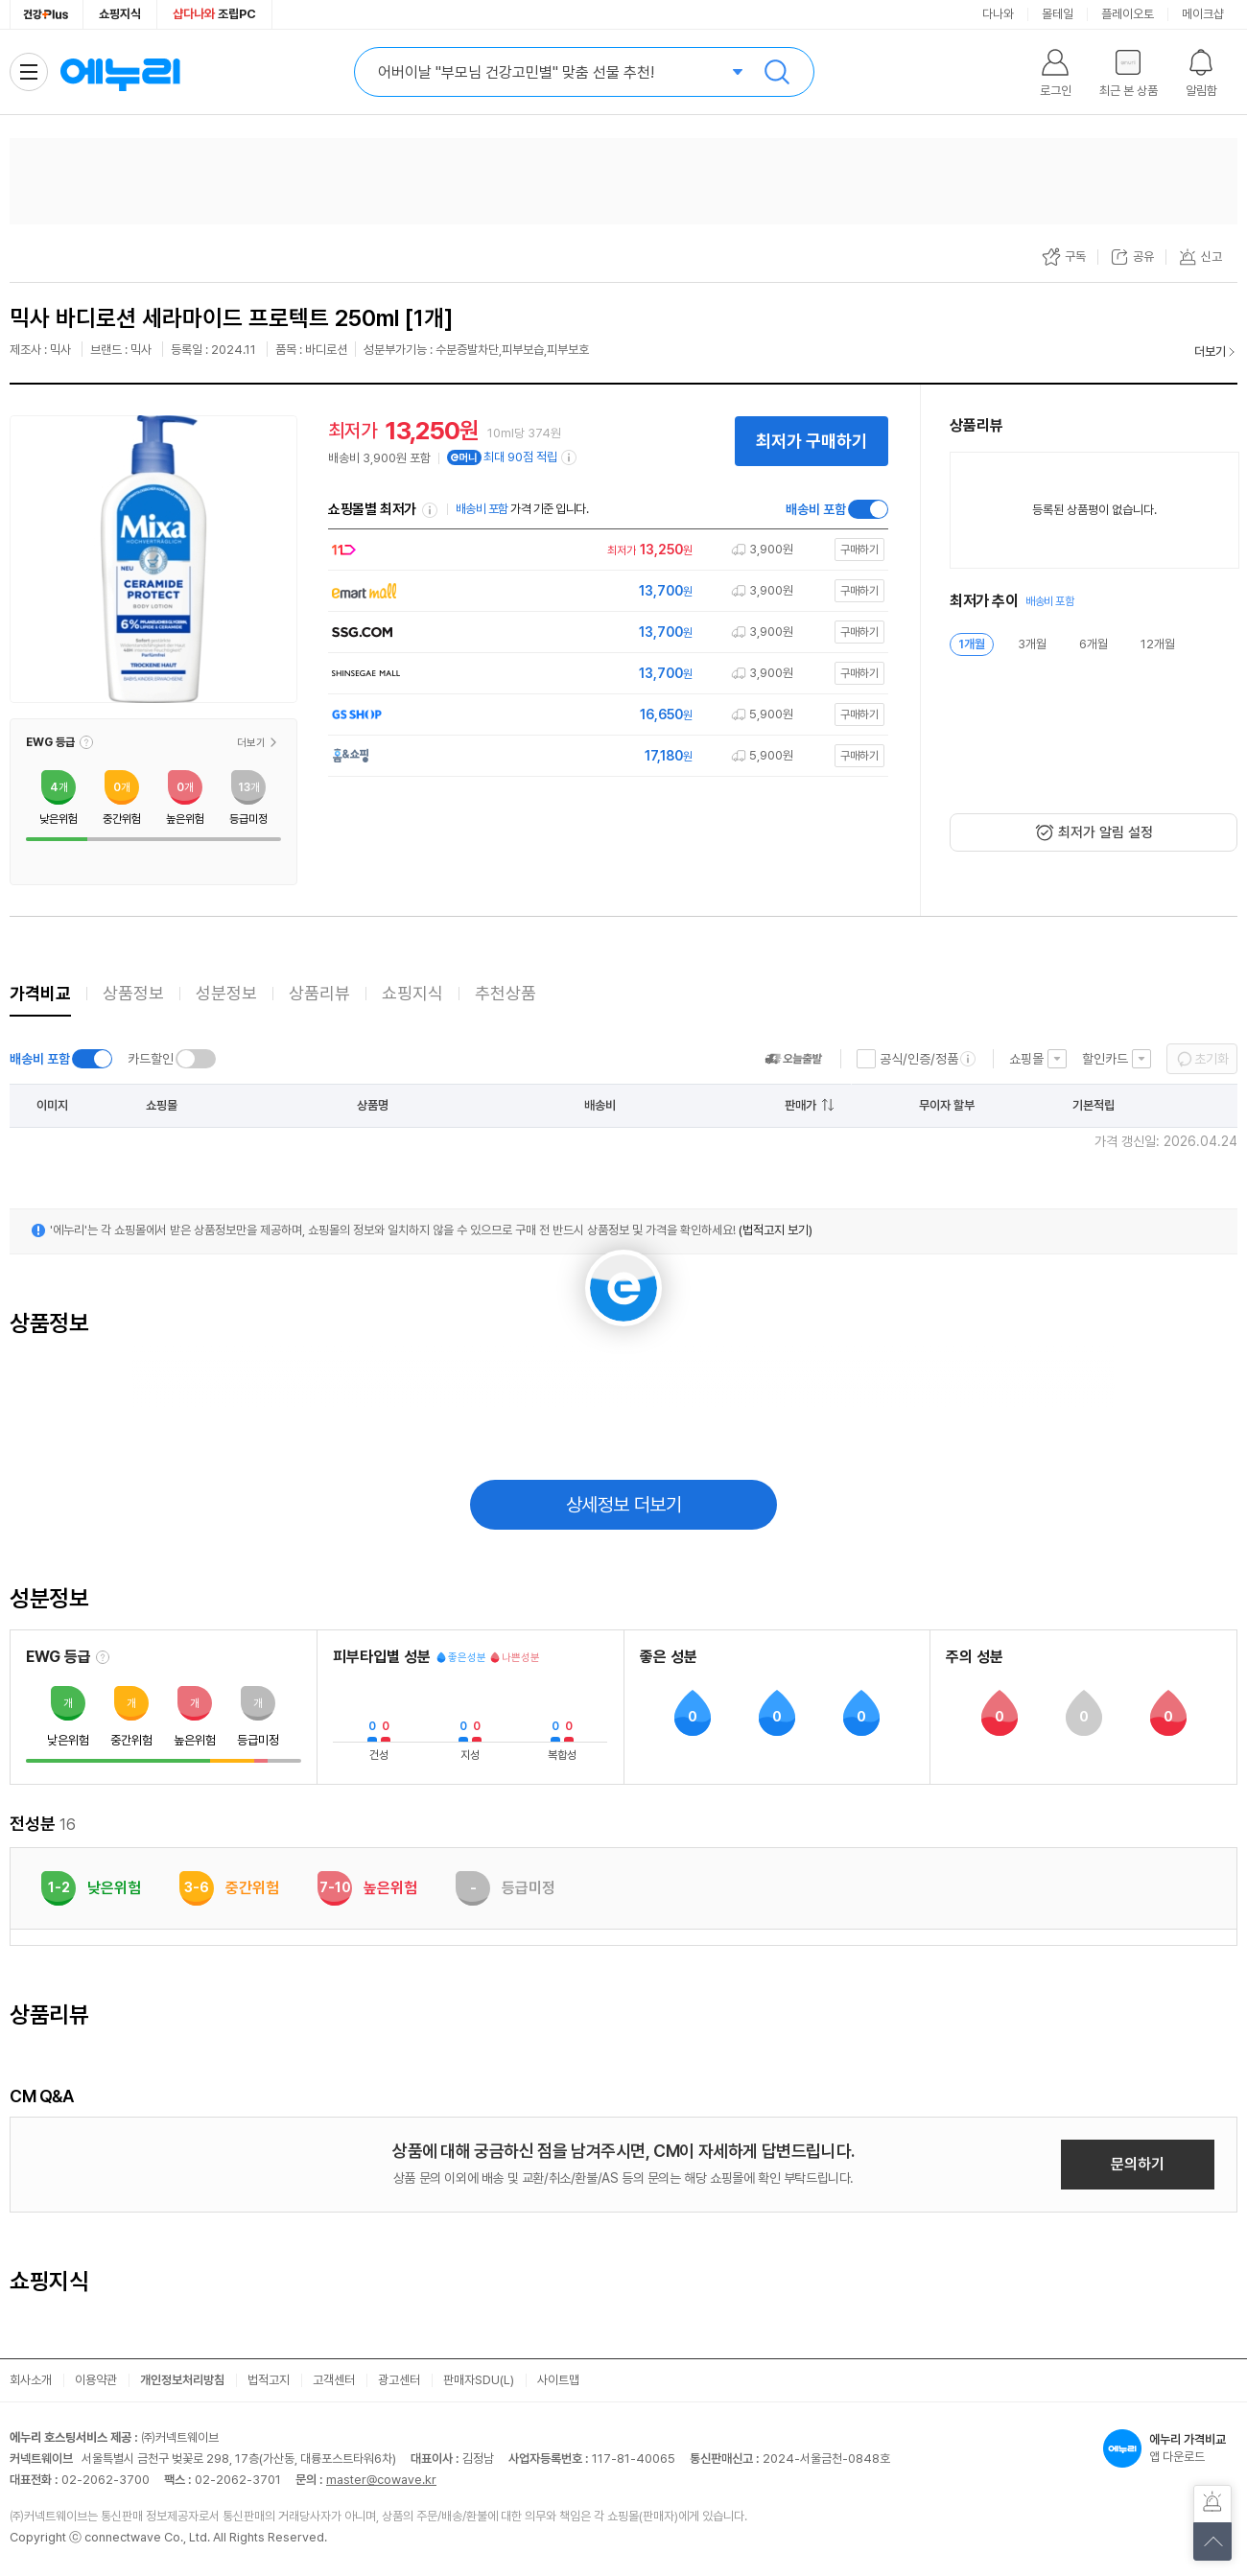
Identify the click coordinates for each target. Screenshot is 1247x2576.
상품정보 (133, 993)
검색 (777, 72)
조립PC (214, 14)
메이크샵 (1203, 14)
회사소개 (31, 2380)
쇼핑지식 (120, 14)
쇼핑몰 (1026, 1058)
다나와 (998, 14)
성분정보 (226, 993)
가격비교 (40, 993)
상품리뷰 (319, 993)
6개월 (1093, 644)
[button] (86, 742)
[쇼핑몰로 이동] (603, 550)
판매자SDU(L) (478, 2380)
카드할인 (151, 1058)
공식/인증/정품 (919, 1058)
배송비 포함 (816, 509)
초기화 (1211, 1058)
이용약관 (96, 2380)
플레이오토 (1127, 14)
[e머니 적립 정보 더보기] (569, 457)
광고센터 (399, 2380)
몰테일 (1057, 14)
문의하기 (1138, 2164)
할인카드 (1105, 1058)
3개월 (1032, 644)
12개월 (1158, 644)
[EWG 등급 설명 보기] (102, 1657)
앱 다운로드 (1170, 2448)
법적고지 (268, 2380)
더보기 (1210, 351)
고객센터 (334, 2380)
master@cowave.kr (381, 2479)
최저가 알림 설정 (1105, 832)
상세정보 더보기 (624, 1504)
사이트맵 (558, 2380)
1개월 (971, 644)
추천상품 (505, 993)
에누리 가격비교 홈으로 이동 (119, 72)
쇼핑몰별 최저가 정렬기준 (429, 510)
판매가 (800, 1105)
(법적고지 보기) (775, 1230)
